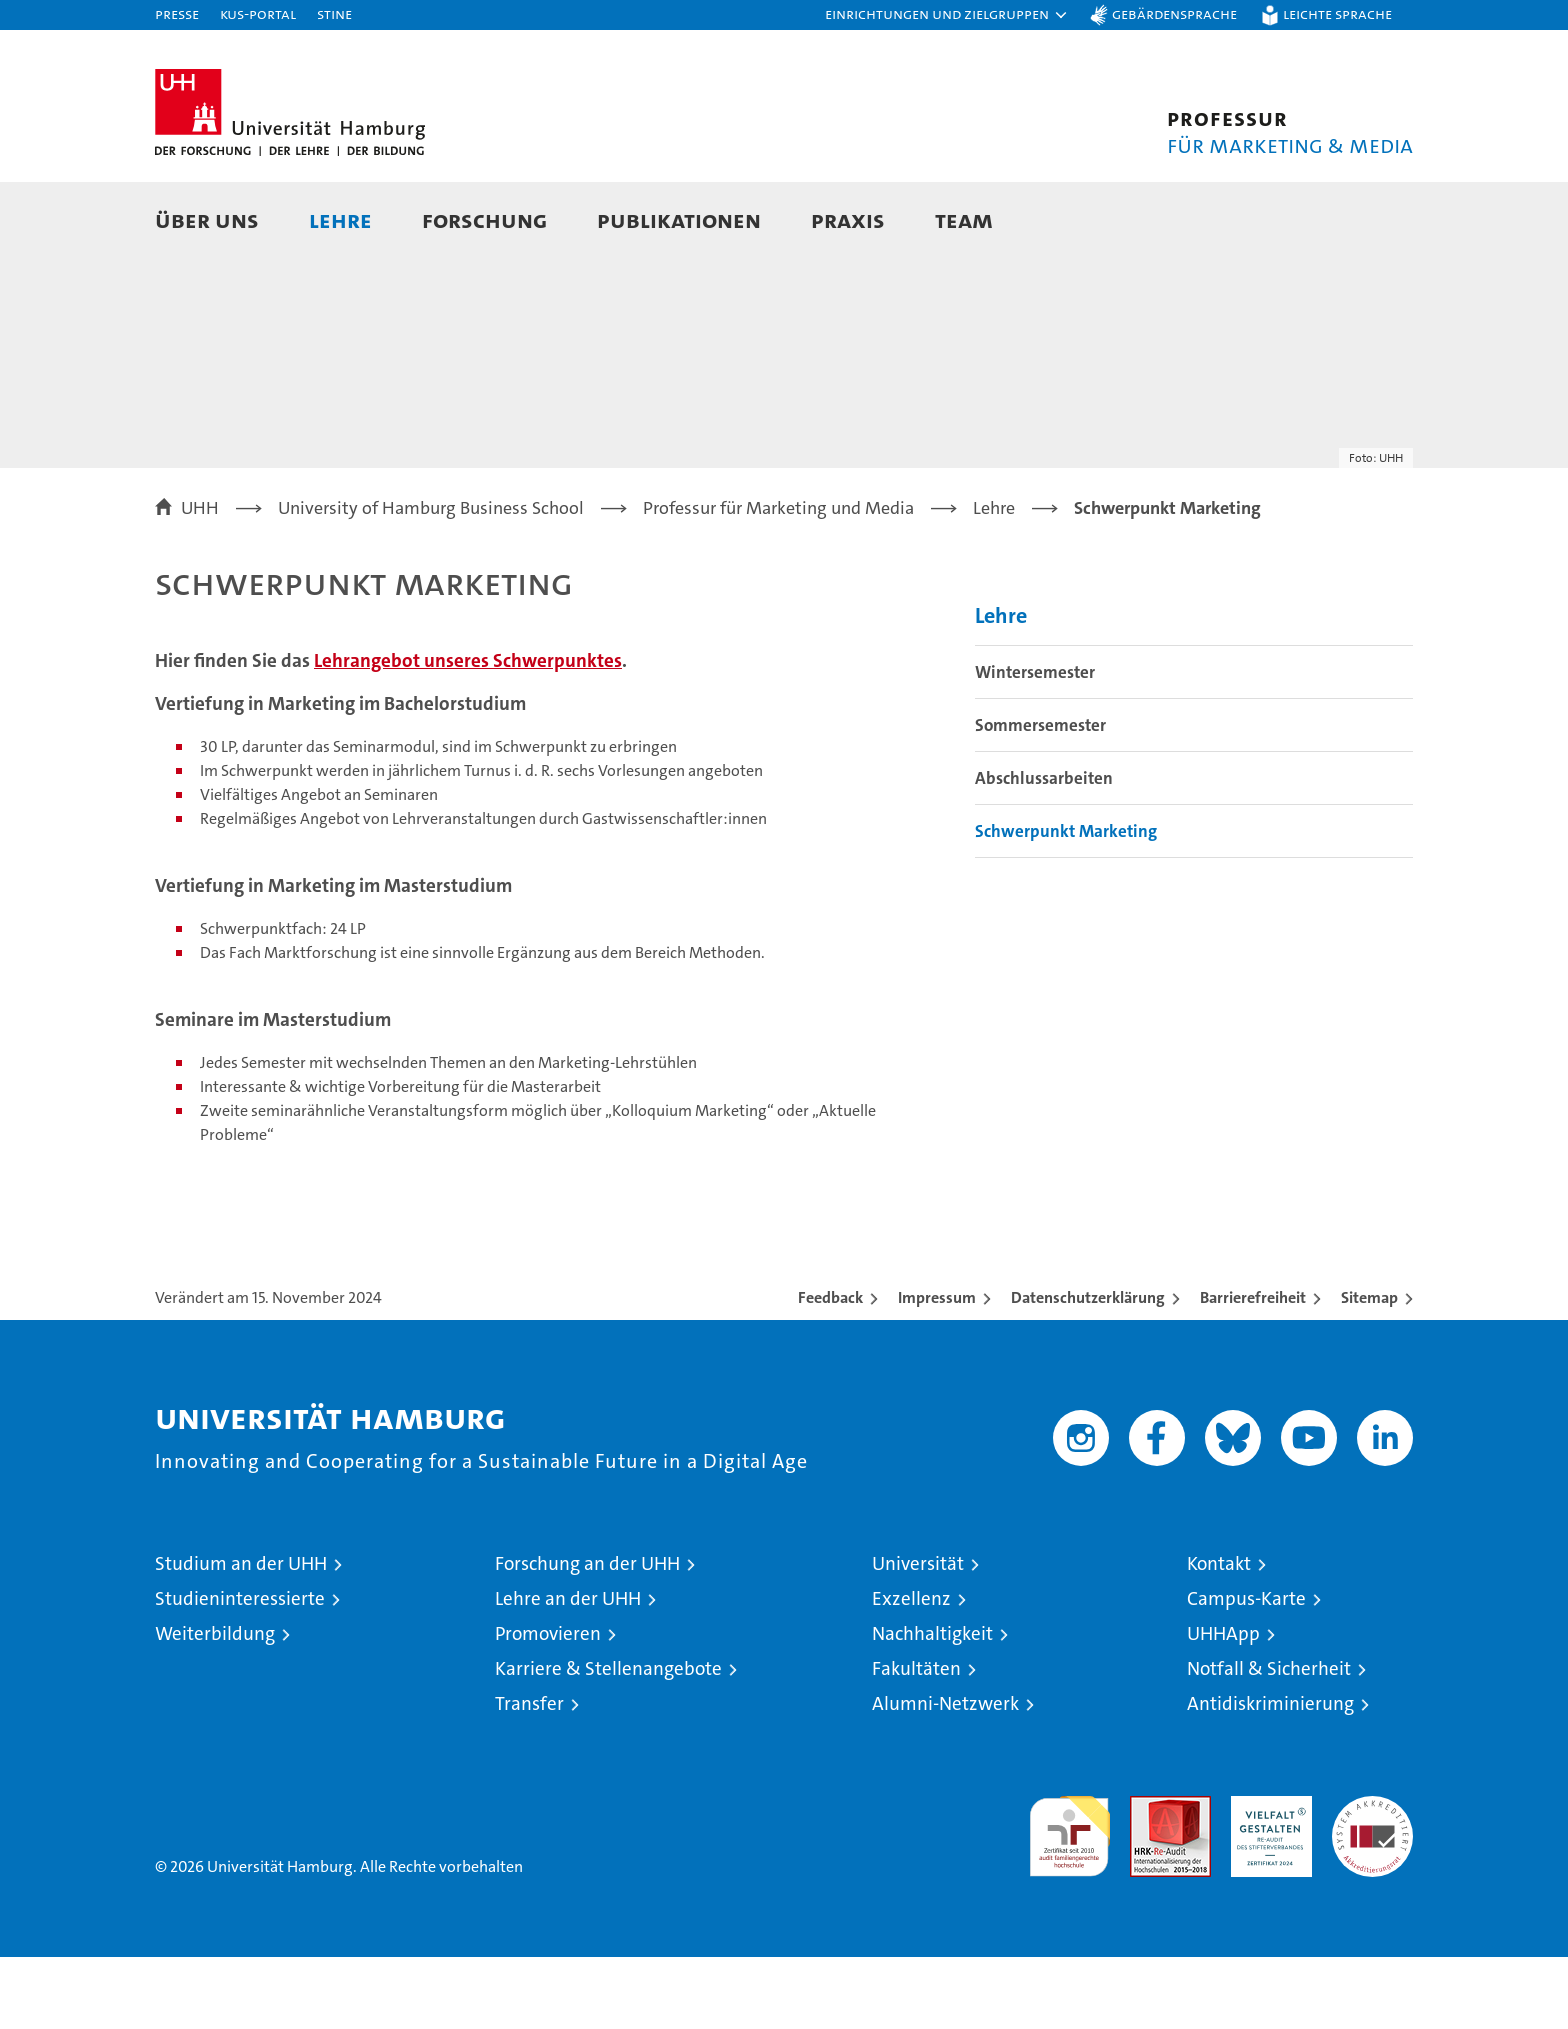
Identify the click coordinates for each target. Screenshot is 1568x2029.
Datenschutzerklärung (1088, 1369)
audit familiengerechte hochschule (1069, 1899)
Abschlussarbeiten (1044, 850)
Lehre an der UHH (568, 1670)
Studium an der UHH (241, 1635)
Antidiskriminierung (1270, 1775)
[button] (947, 15)
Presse (177, 13)
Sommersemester (1040, 797)
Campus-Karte (1246, 1670)
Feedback (830, 1369)
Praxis (848, 219)
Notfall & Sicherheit (1269, 1740)
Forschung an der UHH (587, 1635)
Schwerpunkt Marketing (1066, 903)
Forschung (484, 219)
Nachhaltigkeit (932, 1705)
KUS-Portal (258, 13)
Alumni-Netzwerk (945, 1775)
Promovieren (548, 1705)
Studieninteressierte (240, 1670)
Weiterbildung (215, 1705)
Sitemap (1369, 1369)
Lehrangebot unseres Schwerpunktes (468, 732)
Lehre (340, 219)
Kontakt (1219, 1635)
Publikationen (679, 219)
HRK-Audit (1266, 1878)
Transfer (529, 1775)
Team (964, 219)
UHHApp (1223, 1705)
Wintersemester (1035, 744)
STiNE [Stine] (334, 13)
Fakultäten (916, 1740)
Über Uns (207, 219)
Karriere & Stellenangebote (608, 1740)
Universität (918, 1635)
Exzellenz (911, 1670)
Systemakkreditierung (1372, 1878)
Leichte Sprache (1337, 13)
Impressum (937, 1369)
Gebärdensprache (1174, 13)
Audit (1149, 1878)
